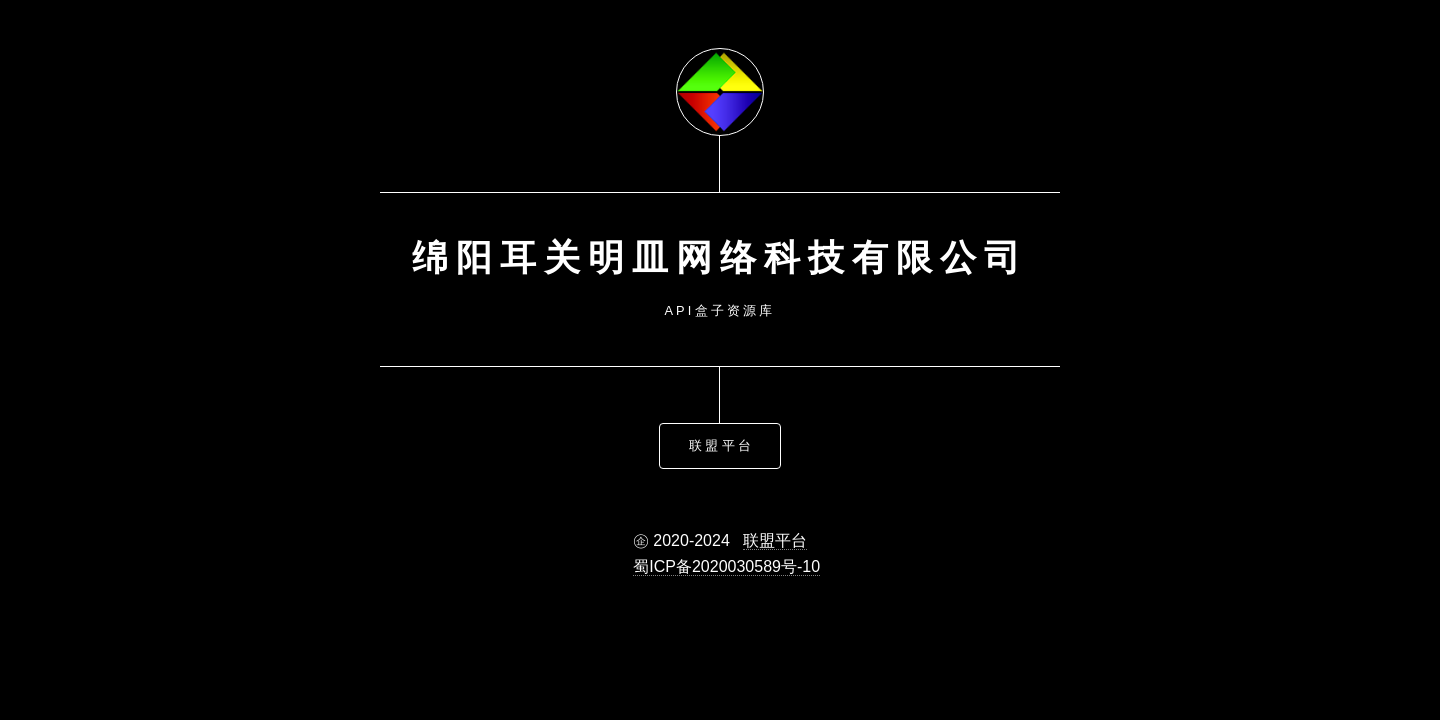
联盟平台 (721, 444)
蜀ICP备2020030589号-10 (726, 565)
